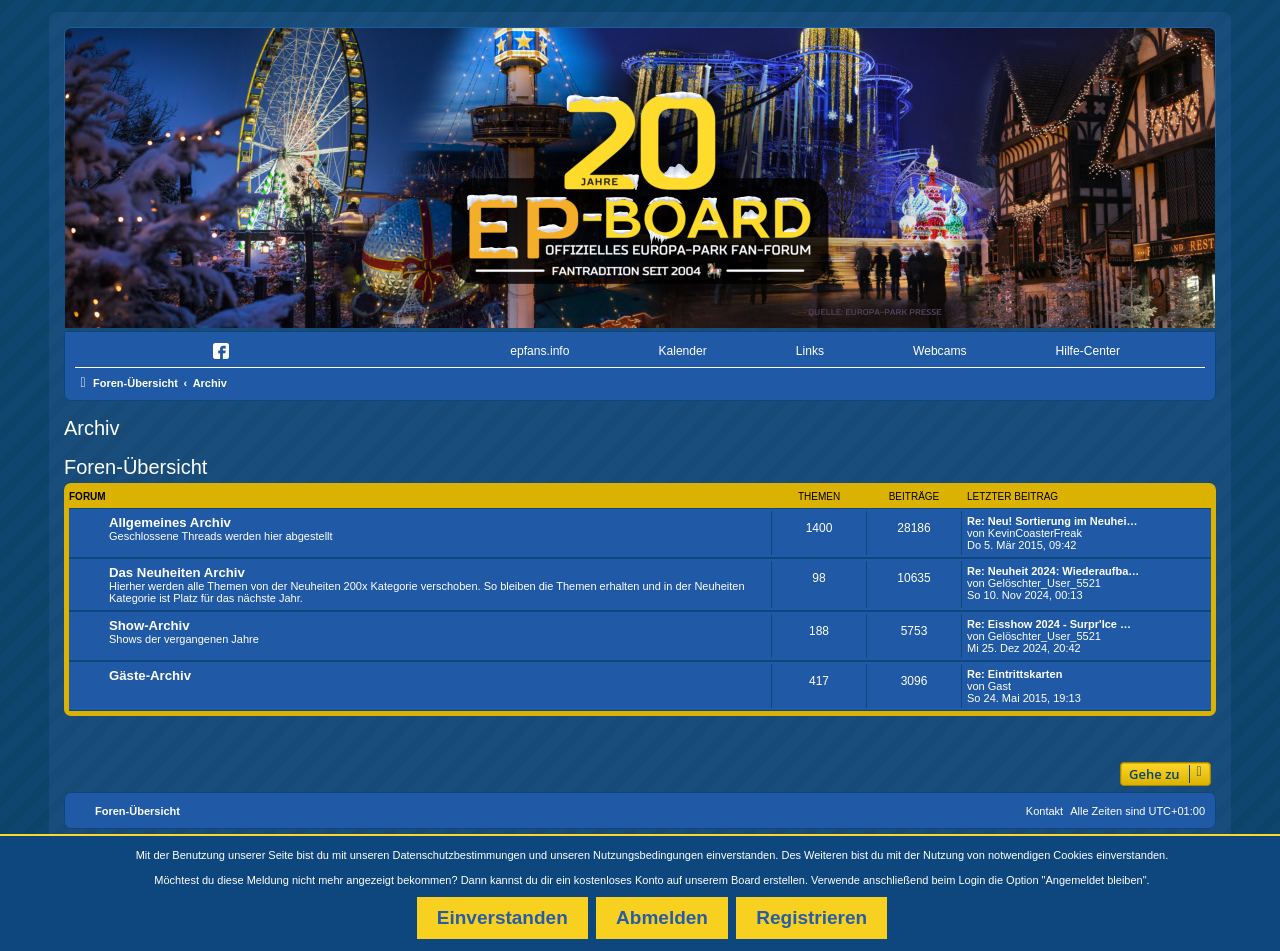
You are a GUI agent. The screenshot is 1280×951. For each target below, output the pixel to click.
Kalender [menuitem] (682, 351)
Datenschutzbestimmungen (459, 855)
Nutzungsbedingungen (648, 855)
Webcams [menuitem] (940, 351)
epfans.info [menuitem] (539, 351)
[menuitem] (133, 351)
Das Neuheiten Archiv (177, 572)
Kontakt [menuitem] (1044, 811)
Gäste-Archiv (150, 675)
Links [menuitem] (810, 351)
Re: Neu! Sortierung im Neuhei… (1052, 521)
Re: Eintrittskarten (1014, 674)
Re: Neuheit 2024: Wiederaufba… (1053, 571)
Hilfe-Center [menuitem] (1087, 351)
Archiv (92, 428)
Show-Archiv (149, 625)
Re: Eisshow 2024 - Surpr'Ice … (1049, 624)
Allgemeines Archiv (170, 522)
